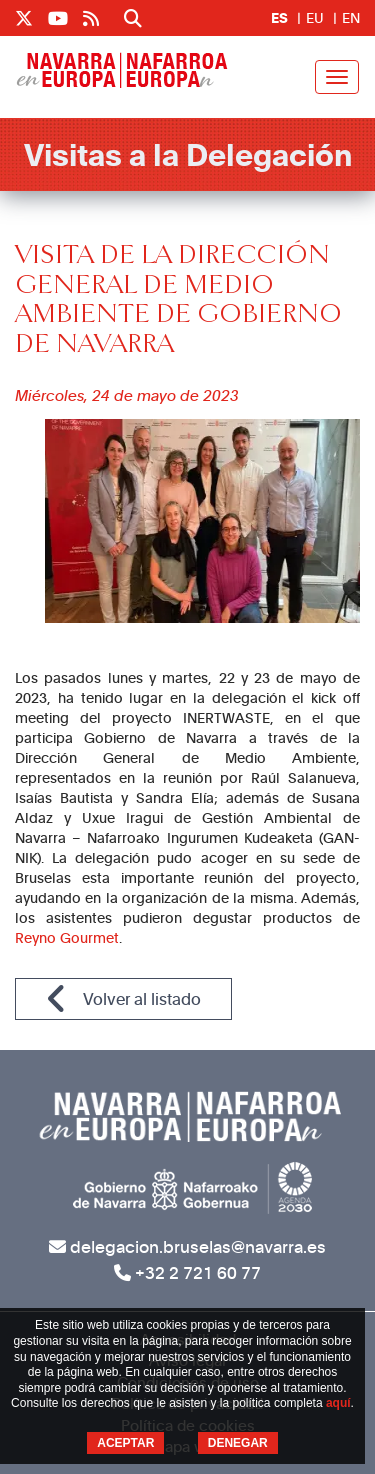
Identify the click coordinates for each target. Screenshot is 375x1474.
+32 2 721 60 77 (187, 1272)
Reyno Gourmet (67, 937)
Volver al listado (142, 999)
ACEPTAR (125, 1443)
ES (279, 17)
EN (351, 17)
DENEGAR (238, 1443)
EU (315, 17)
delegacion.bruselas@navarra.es (198, 1246)
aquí (338, 1403)
